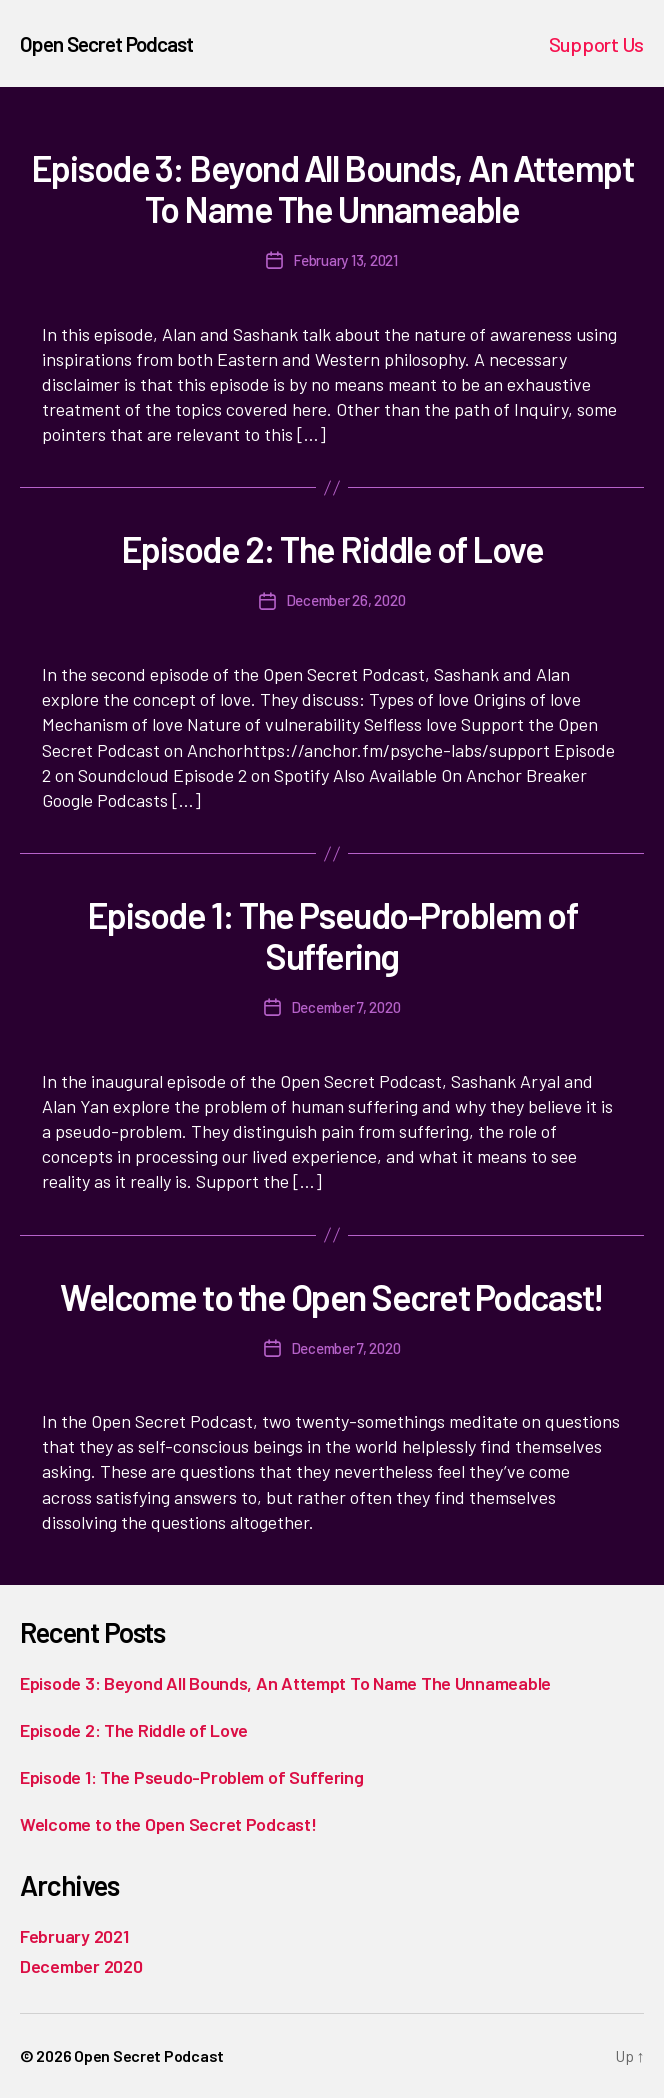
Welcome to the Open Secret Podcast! (332, 1296)
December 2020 (81, 1966)
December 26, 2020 (346, 600)
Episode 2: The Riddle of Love (332, 548)
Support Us (596, 44)
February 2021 (74, 1936)
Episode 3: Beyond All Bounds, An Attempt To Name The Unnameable (332, 188)
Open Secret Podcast (106, 43)
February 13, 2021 (345, 260)
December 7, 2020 (346, 1007)
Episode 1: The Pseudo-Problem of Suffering (332, 935)
